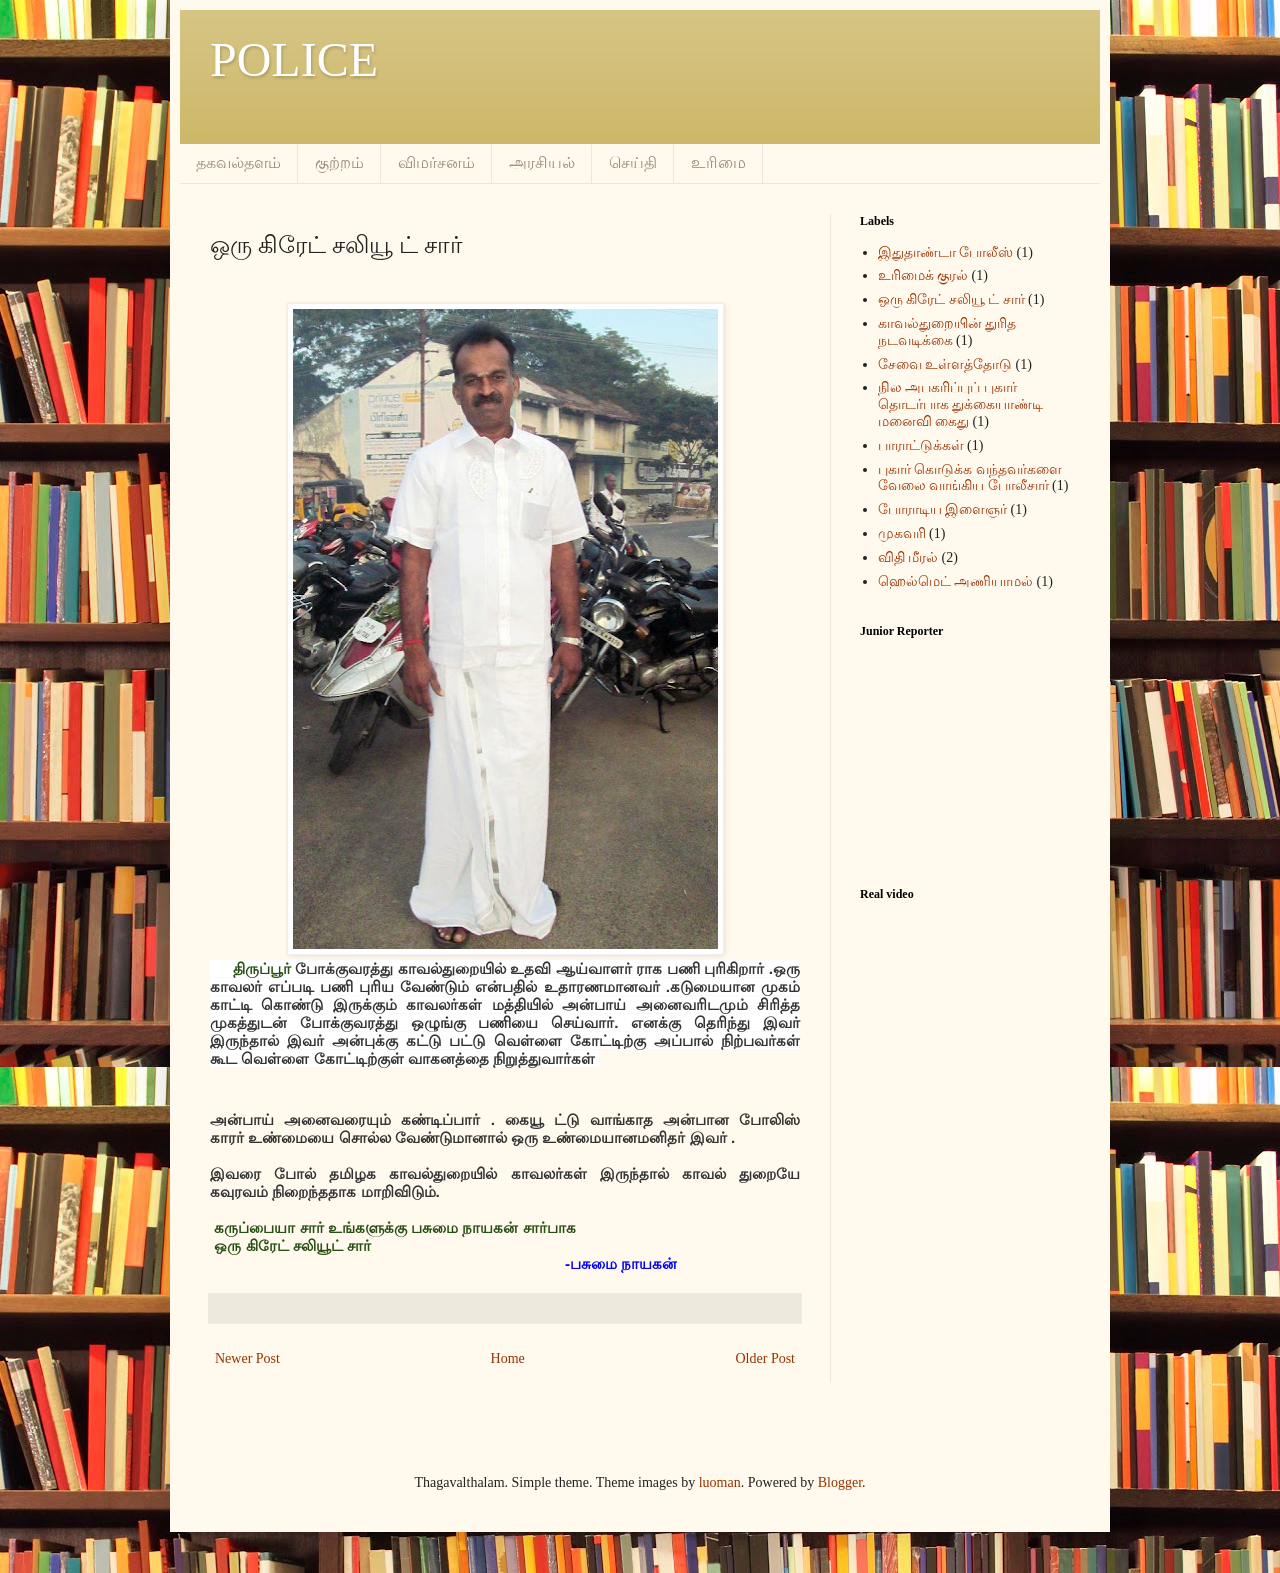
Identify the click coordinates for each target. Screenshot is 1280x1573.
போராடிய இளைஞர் (943, 509)
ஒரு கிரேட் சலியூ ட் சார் (951, 299)
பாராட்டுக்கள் (921, 445)
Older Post (766, 1358)
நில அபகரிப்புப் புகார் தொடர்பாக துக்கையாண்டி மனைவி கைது (961, 404)
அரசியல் (542, 162)
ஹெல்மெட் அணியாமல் (956, 581)
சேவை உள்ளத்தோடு (945, 364)
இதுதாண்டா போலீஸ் (946, 252)
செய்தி (633, 162)
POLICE (294, 59)
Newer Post (247, 1358)
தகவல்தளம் (238, 162)
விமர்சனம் (436, 162)
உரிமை (718, 162)
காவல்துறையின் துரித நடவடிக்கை (947, 332)
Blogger (840, 1482)
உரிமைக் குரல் (923, 275)
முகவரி (902, 533)
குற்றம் (339, 162)
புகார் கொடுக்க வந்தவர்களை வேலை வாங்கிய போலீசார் (970, 478)
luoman (720, 1482)
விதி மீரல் (908, 557)
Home (508, 1358)
